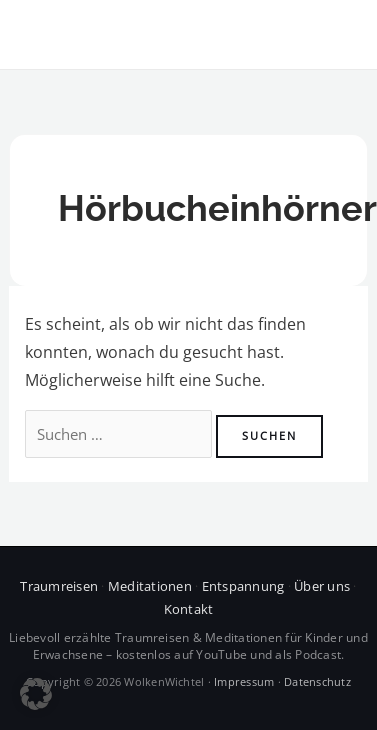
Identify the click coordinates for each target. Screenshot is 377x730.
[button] (36, 694)
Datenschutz (317, 681)
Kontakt (189, 609)
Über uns (322, 586)
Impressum (244, 681)
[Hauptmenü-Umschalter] (335, 35)
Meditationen (150, 586)
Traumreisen (59, 586)
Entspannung (243, 586)
